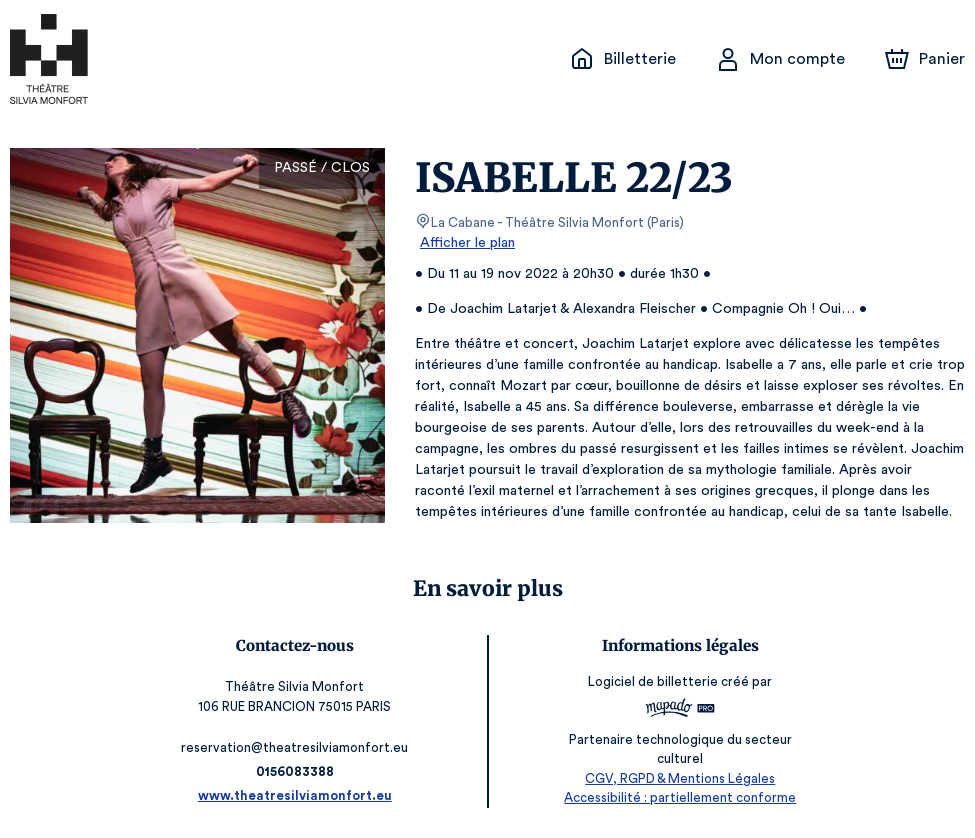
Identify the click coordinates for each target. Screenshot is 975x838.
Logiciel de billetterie (650, 688)
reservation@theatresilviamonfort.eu (299, 747)
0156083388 (299, 771)
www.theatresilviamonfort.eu (299, 795)
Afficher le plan (466, 243)
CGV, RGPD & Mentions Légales (676, 778)
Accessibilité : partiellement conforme (675, 797)
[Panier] (925, 59)
